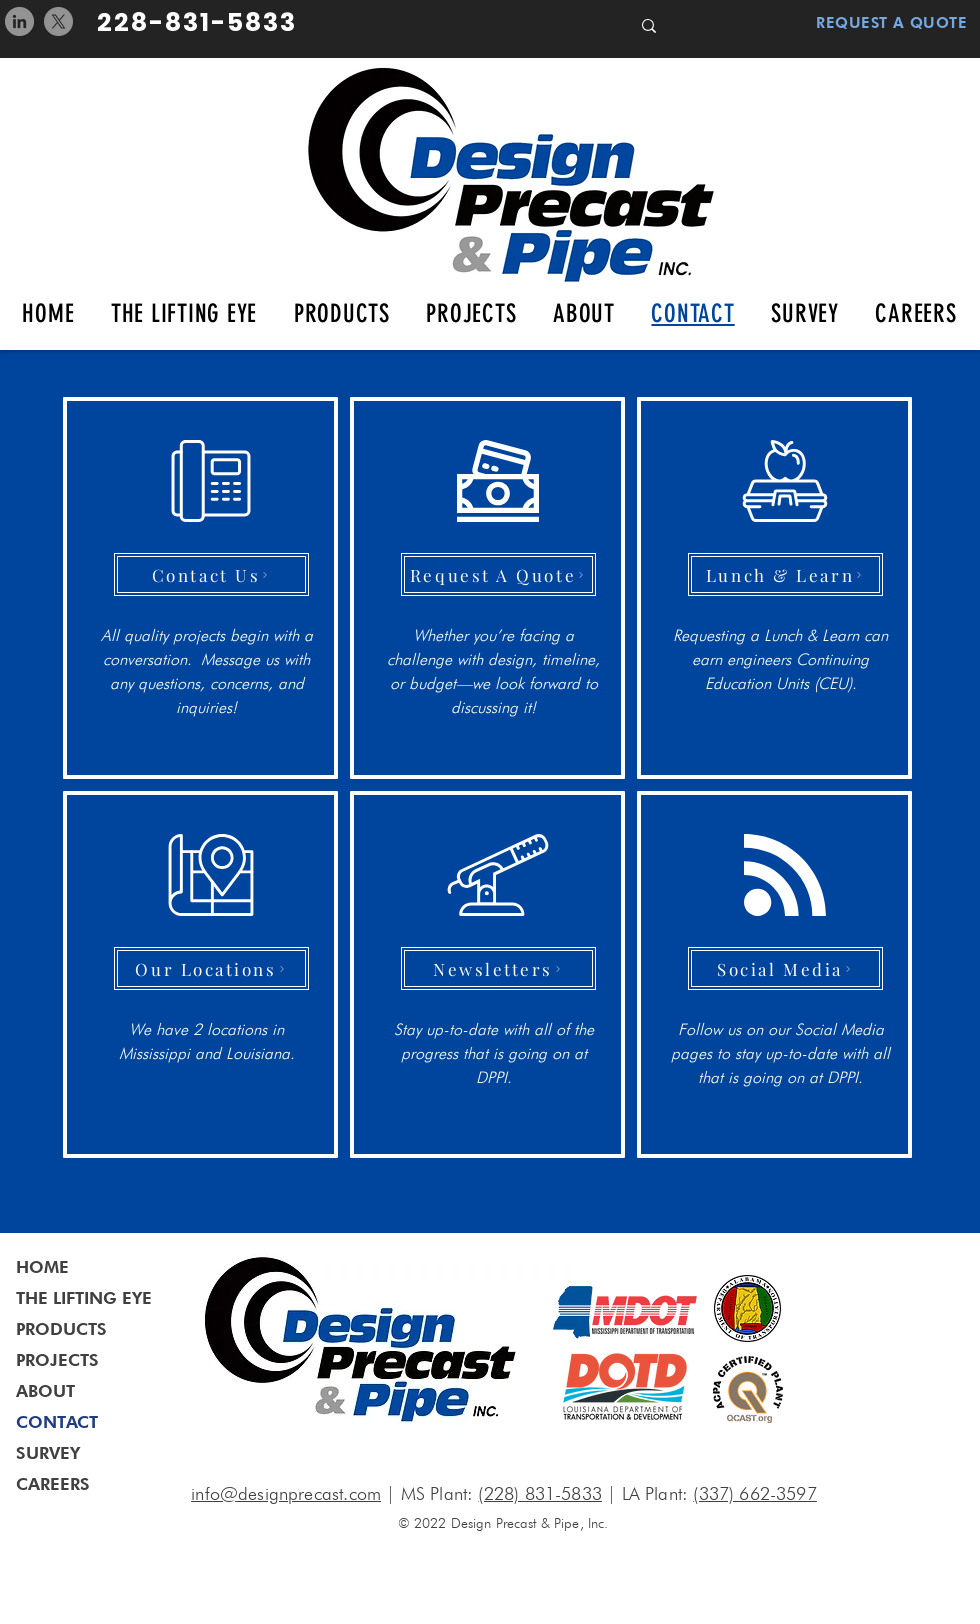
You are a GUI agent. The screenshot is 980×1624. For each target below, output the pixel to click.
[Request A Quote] (498, 574)
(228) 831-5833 (540, 1493)
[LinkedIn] (19, 21)
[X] (58, 21)
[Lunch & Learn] (785, 574)
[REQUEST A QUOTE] (879, 23)
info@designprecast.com (286, 1493)
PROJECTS (57, 1360)
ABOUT (45, 1391)
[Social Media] (785, 968)
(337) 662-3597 (755, 1493)
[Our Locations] (211, 968)
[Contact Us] (211, 574)
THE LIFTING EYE (84, 1298)
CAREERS (53, 1484)
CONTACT (57, 1422)
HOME (42, 1267)
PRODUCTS (61, 1329)
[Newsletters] (498, 968)
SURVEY (48, 1453)
